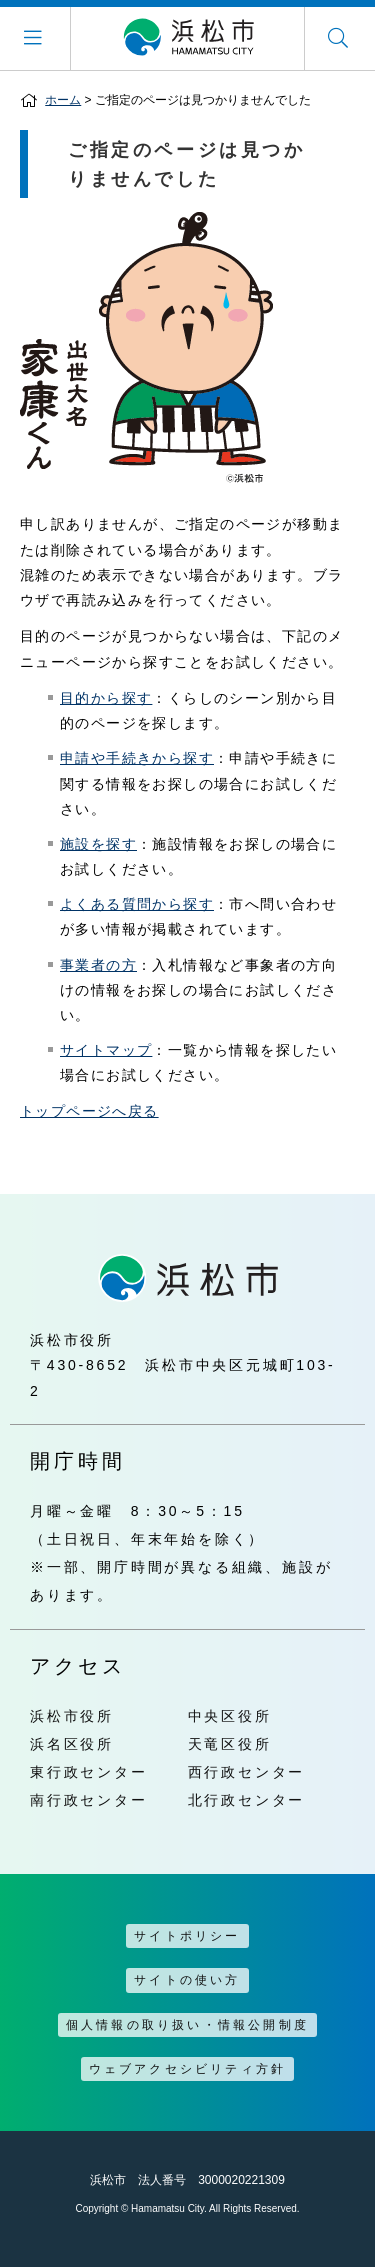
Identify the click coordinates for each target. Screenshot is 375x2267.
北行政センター (247, 1800)
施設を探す (98, 844)
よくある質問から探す (137, 904)
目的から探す (106, 698)
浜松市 (188, 38)
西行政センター (247, 1772)
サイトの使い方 (187, 1980)
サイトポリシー (187, 1936)
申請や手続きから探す (137, 758)
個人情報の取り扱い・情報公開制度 (187, 2025)
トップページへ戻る (89, 1111)
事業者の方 (98, 965)
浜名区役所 (72, 1744)
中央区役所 (230, 1716)
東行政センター (89, 1772)
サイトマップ (106, 1050)
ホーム (63, 100)
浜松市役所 (72, 1716)
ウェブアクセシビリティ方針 (188, 2069)
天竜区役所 (230, 1744)
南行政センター (89, 1800)
